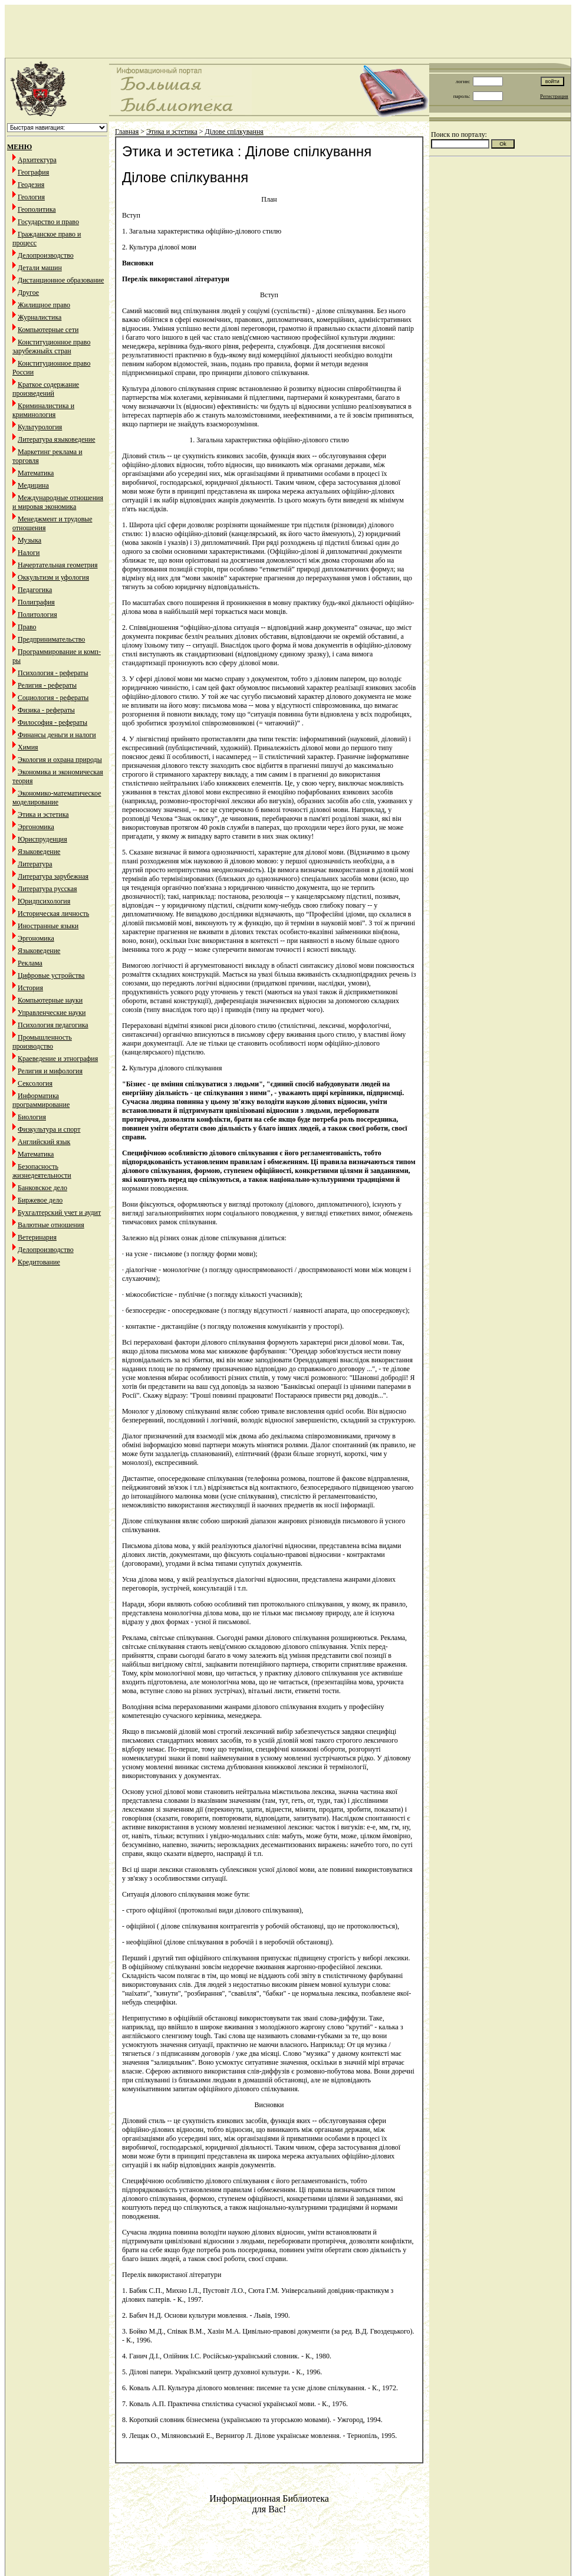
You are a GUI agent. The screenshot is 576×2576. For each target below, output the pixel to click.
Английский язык (44, 1142)
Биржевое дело (40, 1200)
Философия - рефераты (52, 722)
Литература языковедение (56, 439)
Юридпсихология (44, 901)
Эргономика (36, 827)
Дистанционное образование (61, 280)
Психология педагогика (53, 1025)
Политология (37, 614)
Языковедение (39, 851)
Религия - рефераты (47, 685)
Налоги (29, 552)
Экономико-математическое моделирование (56, 797)
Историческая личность (53, 913)
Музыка (29, 540)
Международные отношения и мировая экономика (57, 502)
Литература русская (47, 889)
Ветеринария (37, 1237)
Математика (36, 473)
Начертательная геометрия (58, 565)
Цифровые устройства (51, 975)
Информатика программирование (41, 1100)
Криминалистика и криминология (43, 410)
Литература (35, 864)
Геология (31, 197)
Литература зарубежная (53, 876)
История (30, 988)
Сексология (35, 1083)
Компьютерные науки (50, 1000)
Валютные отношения (51, 1225)
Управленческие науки (51, 1012)
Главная (127, 131)
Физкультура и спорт (49, 1129)
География (33, 172)
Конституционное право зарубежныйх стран (51, 346)
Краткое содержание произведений (45, 388)
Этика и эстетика (43, 814)
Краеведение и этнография (58, 1058)
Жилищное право (44, 305)
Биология (32, 1117)
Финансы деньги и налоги (57, 735)
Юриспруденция (42, 839)
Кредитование (39, 1262)
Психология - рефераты (53, 673)
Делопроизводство (46, 255)
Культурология (40, 427)
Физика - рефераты (46, 710)
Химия (28, 747)
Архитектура (37, 160)
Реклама (30, 963)
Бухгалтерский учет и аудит (59, 1212)
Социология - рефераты (53, 698)
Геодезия (31, 184)
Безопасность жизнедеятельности (41, 1170)
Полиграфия (36, 602)
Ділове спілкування (234, 131)
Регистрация (554, 96)
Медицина (33, 485)
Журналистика (39, 317)
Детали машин (40, 268)
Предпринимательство (51, 639)
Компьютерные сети (48, 330)
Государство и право (48, 222)
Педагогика (35, 590)
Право (27, 627)
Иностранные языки (48, 926)
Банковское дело (42, 1188)
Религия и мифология (50, 1071)
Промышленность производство (42, 1041)
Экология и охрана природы (60, 759)
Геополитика (37, 209)
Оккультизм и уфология (53, 577)
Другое (28, 292)
